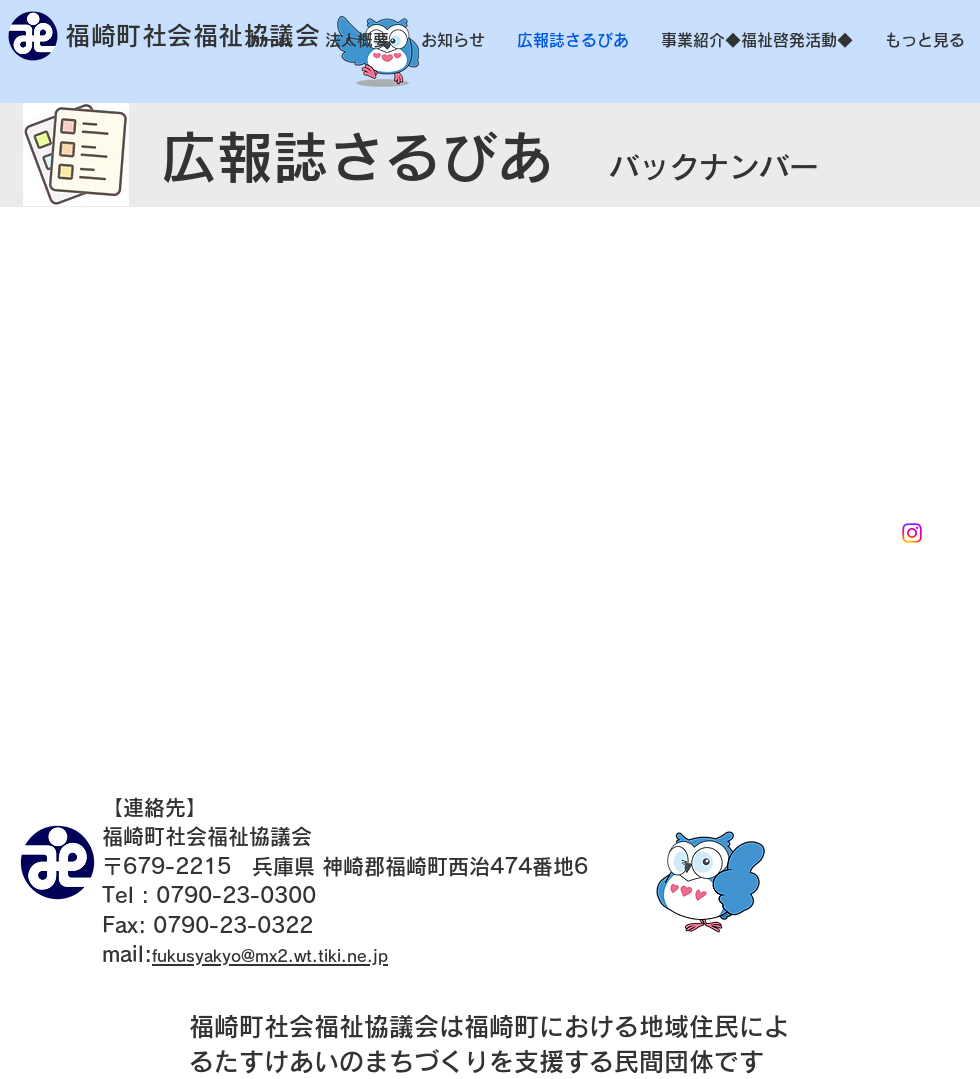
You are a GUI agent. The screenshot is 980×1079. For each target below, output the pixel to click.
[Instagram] (912, 533)
